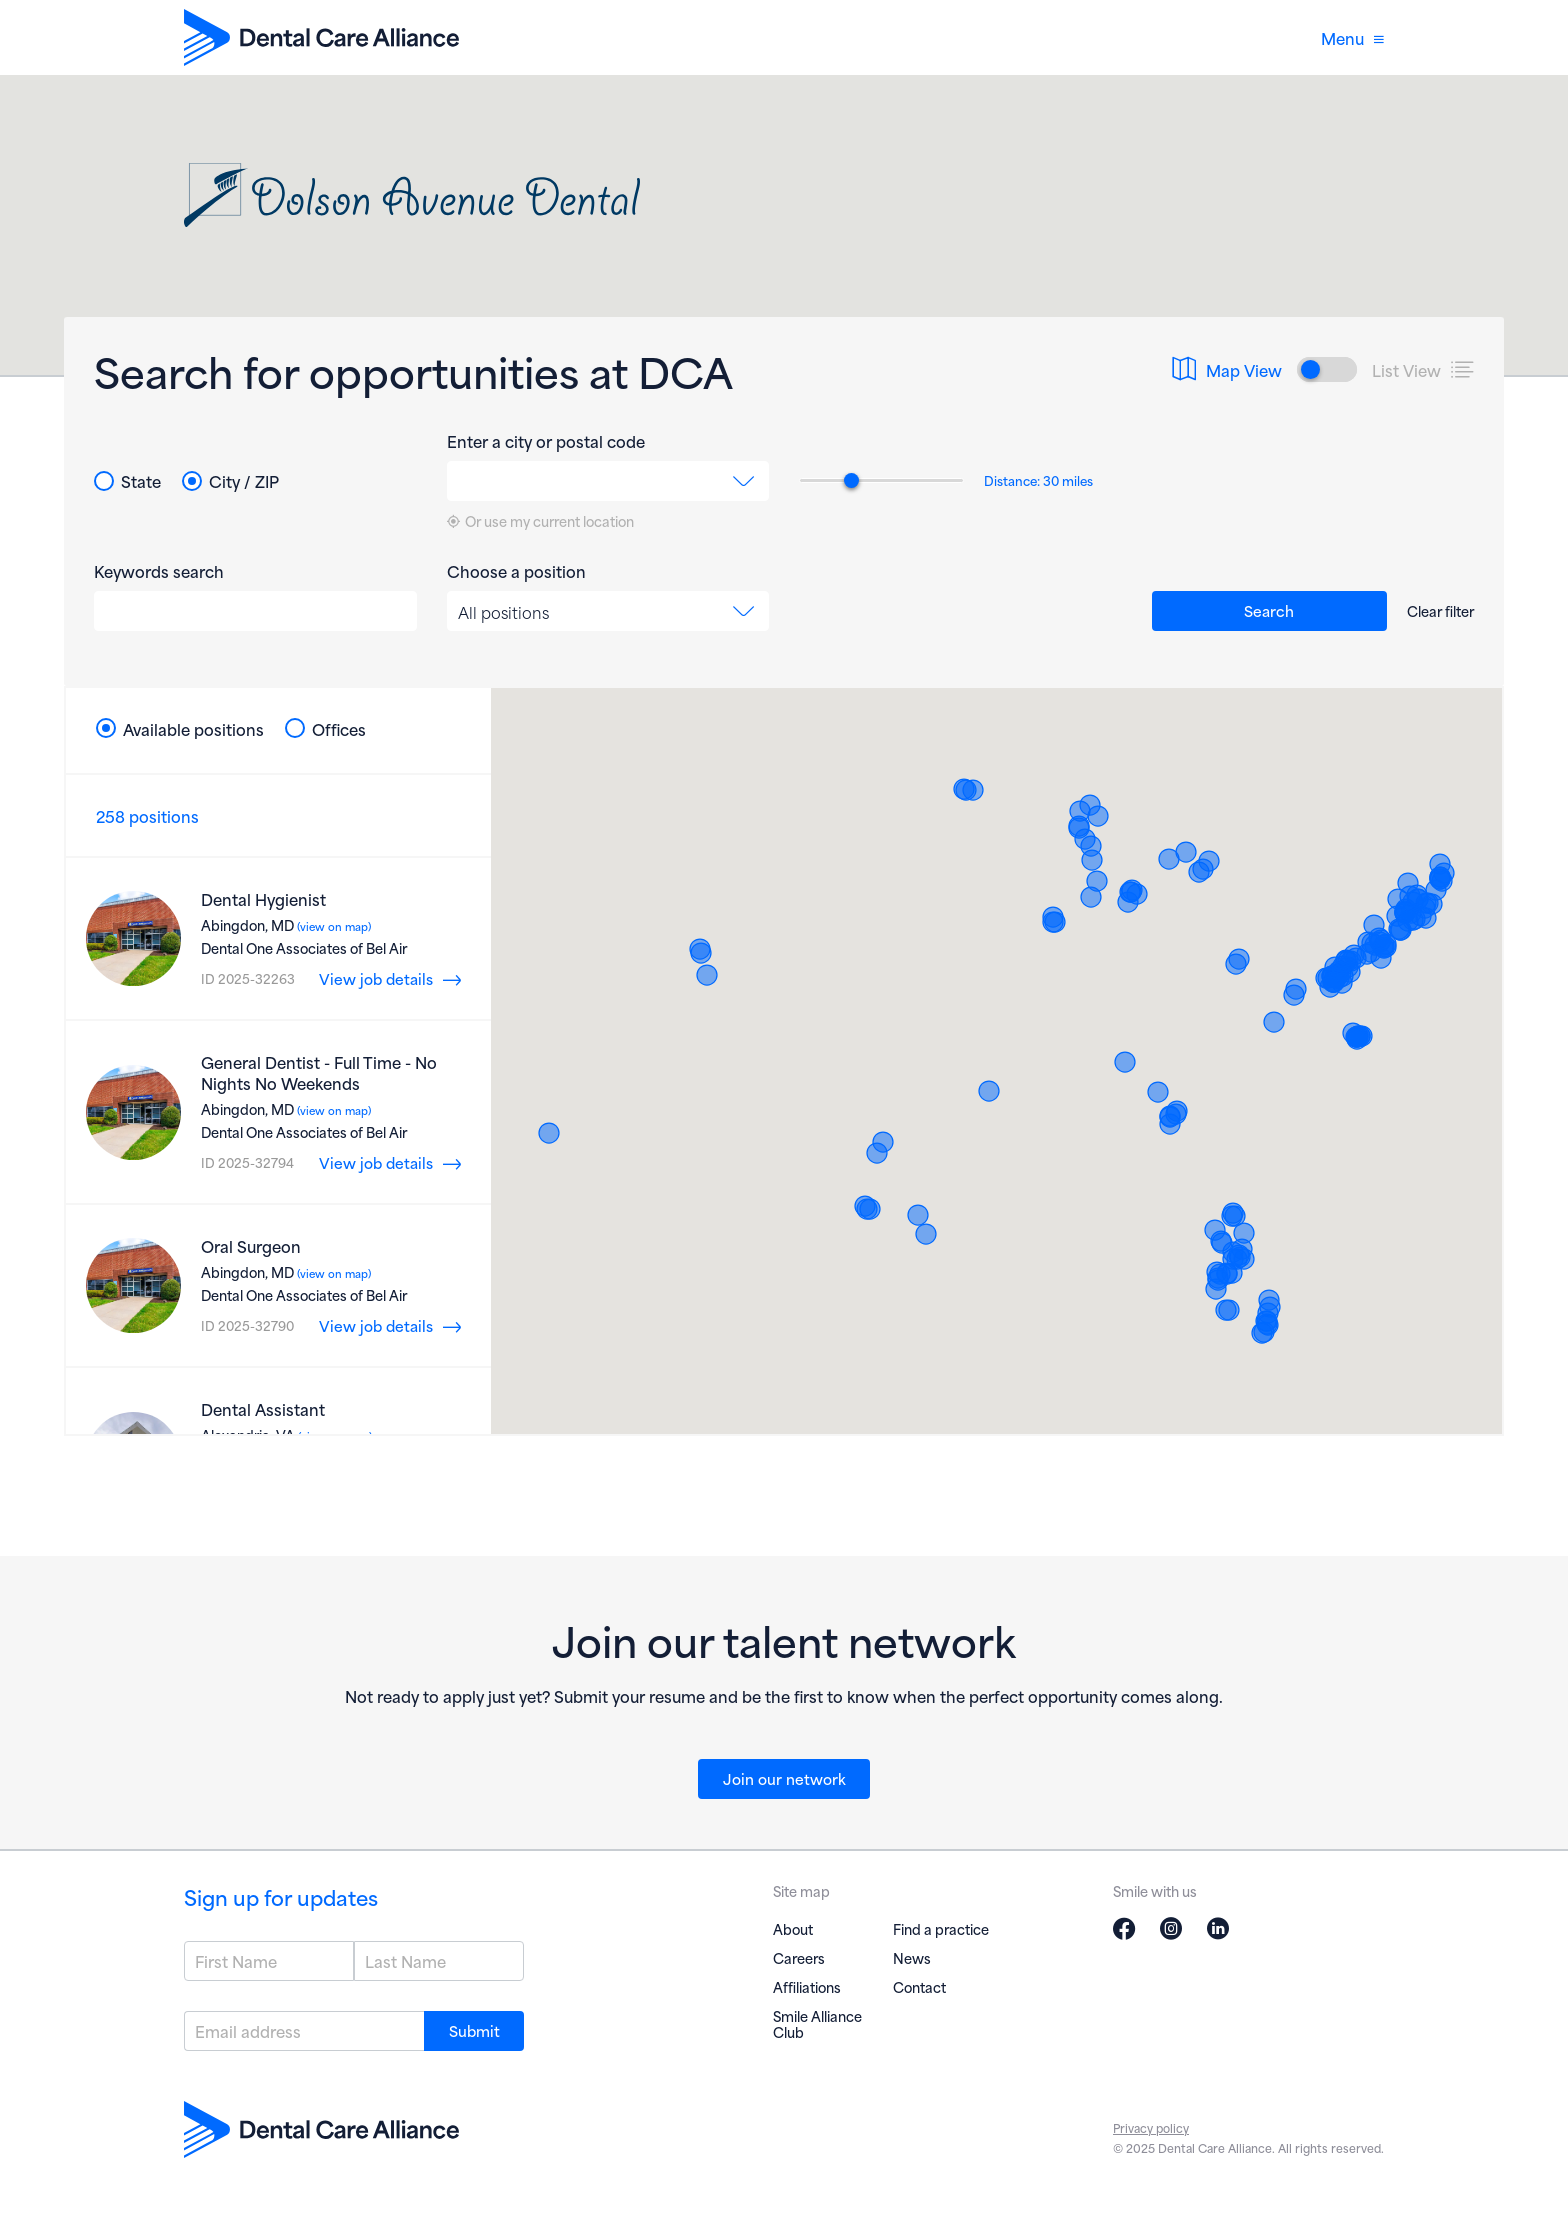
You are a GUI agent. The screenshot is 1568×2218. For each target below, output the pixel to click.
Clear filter (1440, 610)
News (912, 1957)
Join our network (784, 1778)
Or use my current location (540, 521)
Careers (799, 1957)
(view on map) (332, 926)
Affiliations (807, 1986)
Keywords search (159, 571)
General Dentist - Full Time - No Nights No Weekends (319, 1072)
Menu (1352, 37)
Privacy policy (1151, 2127)
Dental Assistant (263, 1408)
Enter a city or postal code (546, 441)
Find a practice (941, 1928)
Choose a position (516, 571)
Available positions (180, 728)
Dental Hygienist (263, 898)
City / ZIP (230, 481)
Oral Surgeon (251, 1245)
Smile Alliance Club (817, 2023)
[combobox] (608, 481)
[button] (1342, 983)
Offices (325, 728)
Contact (919, 1986)
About (793, 1928)
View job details (376, 978)
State (127, 481)
